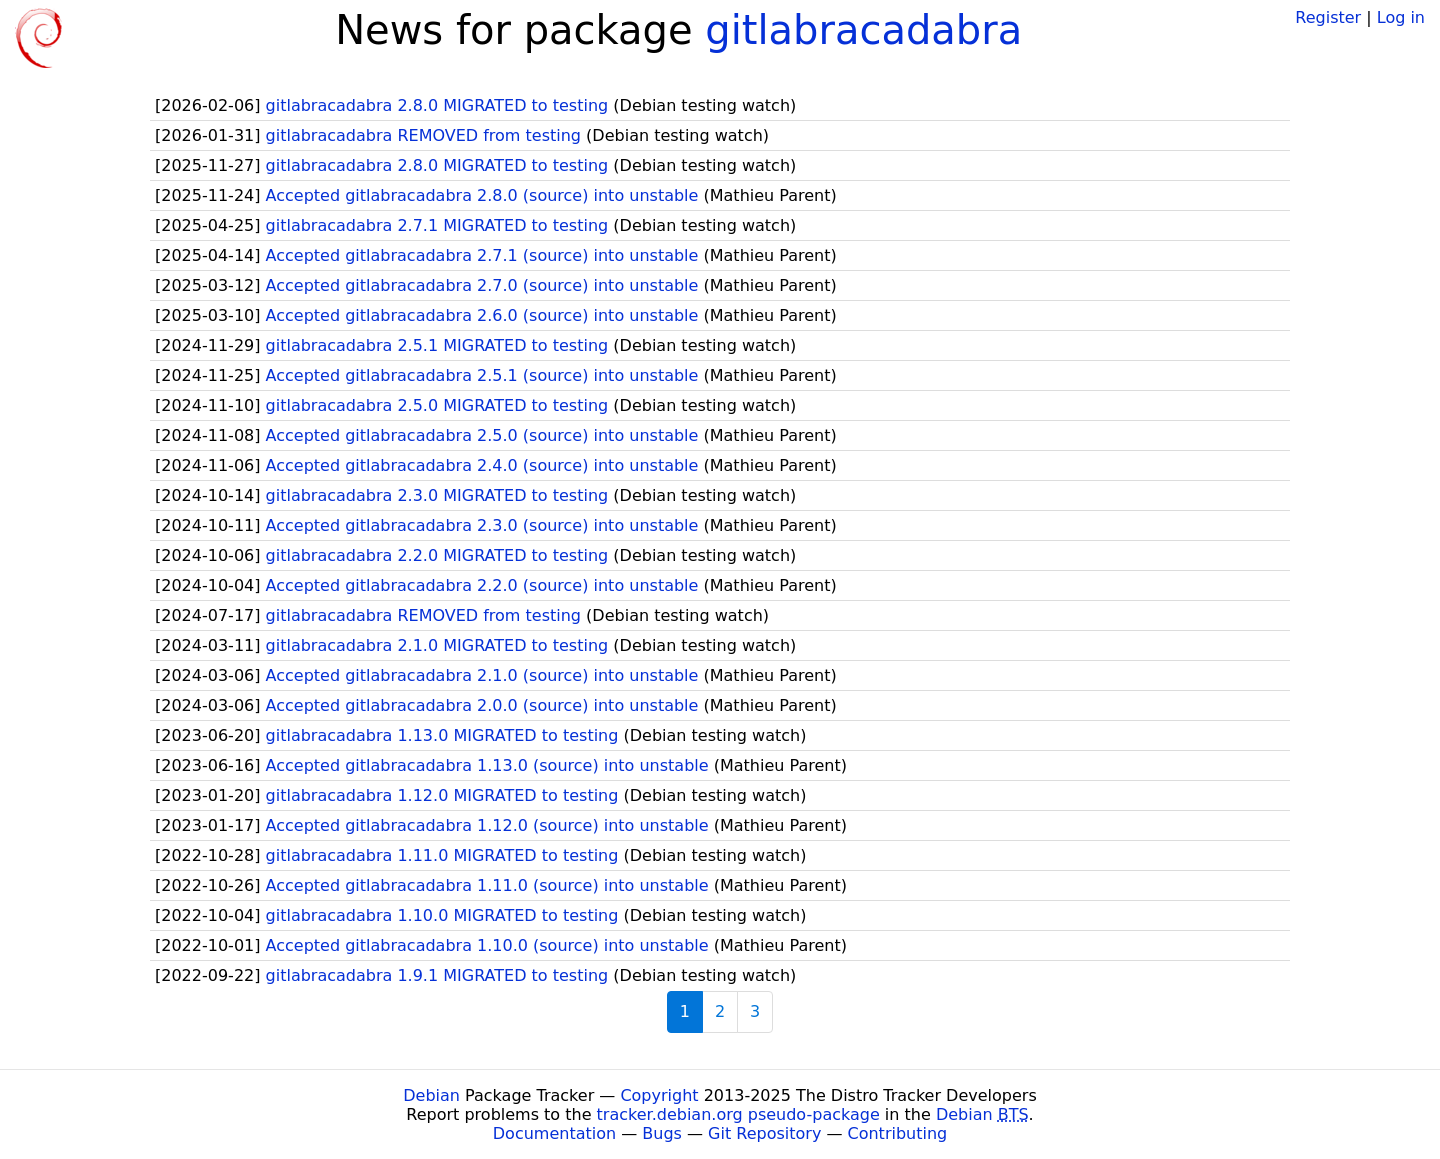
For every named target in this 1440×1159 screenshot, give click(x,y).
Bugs (662, 1133)
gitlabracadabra (863, 30)
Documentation (554, 1133)
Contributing (898, 1133)
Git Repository (764, 1133)
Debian (431, 1095)
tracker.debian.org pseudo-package (738, 1114)
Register (1328, 17)
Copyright (659, 1095)
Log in (1401, 17)
